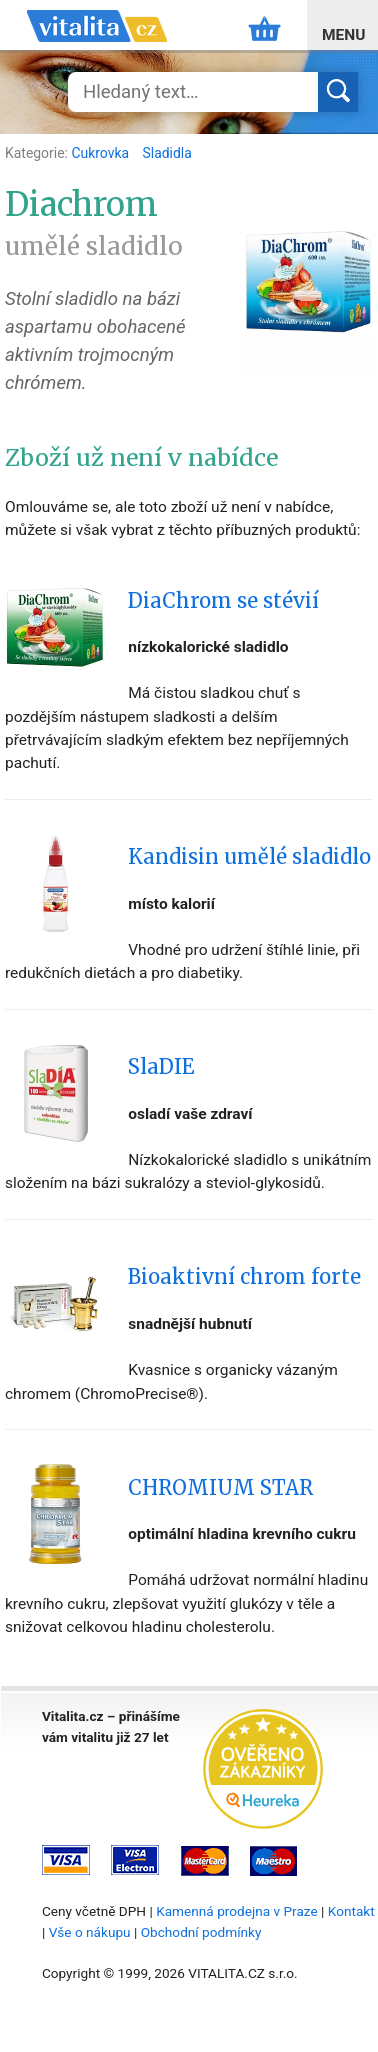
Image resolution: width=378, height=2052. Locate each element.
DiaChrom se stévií (223, 601)
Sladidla (167, 153)
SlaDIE (161, 1067)
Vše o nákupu (90, 1932)
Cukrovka (101, 153)
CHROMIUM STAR (220, 1488)
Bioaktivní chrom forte (244, 1277)
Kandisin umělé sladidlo (249, 857)
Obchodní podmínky (201, 1932)
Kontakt (351, 1911)
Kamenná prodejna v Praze (237, 1911)
